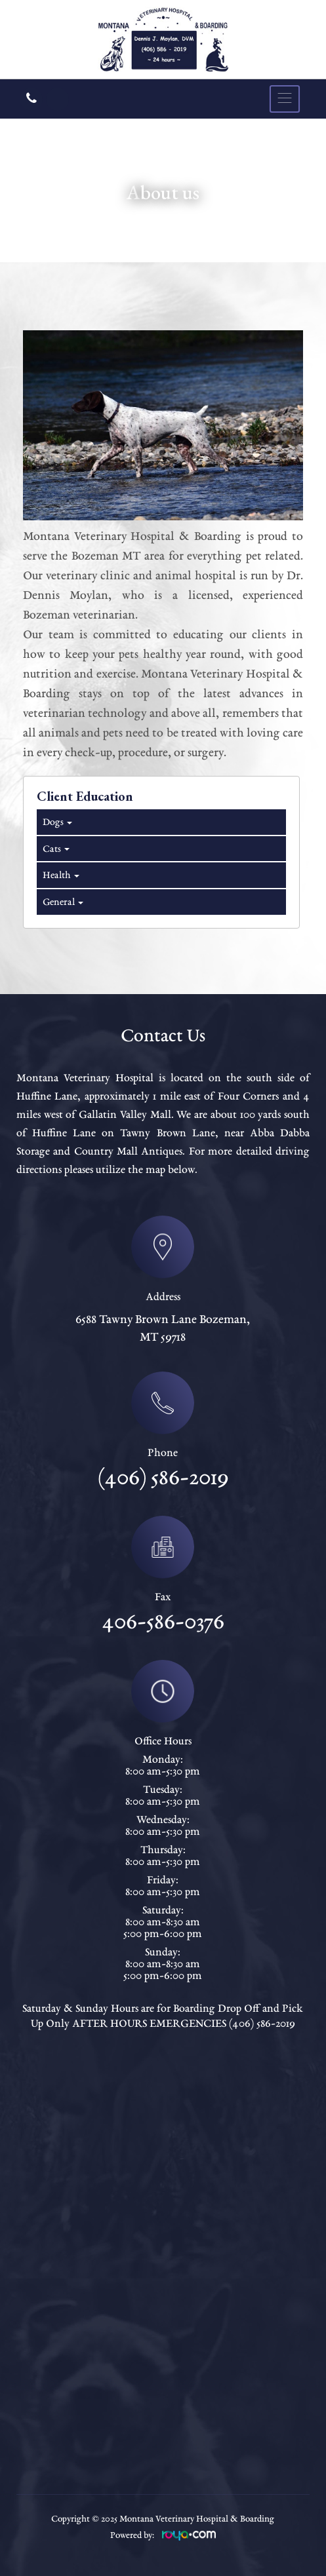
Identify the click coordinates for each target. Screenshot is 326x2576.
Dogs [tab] (56, 822)
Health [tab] (60, 875)
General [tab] (62, 902)
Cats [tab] (55, 849)
